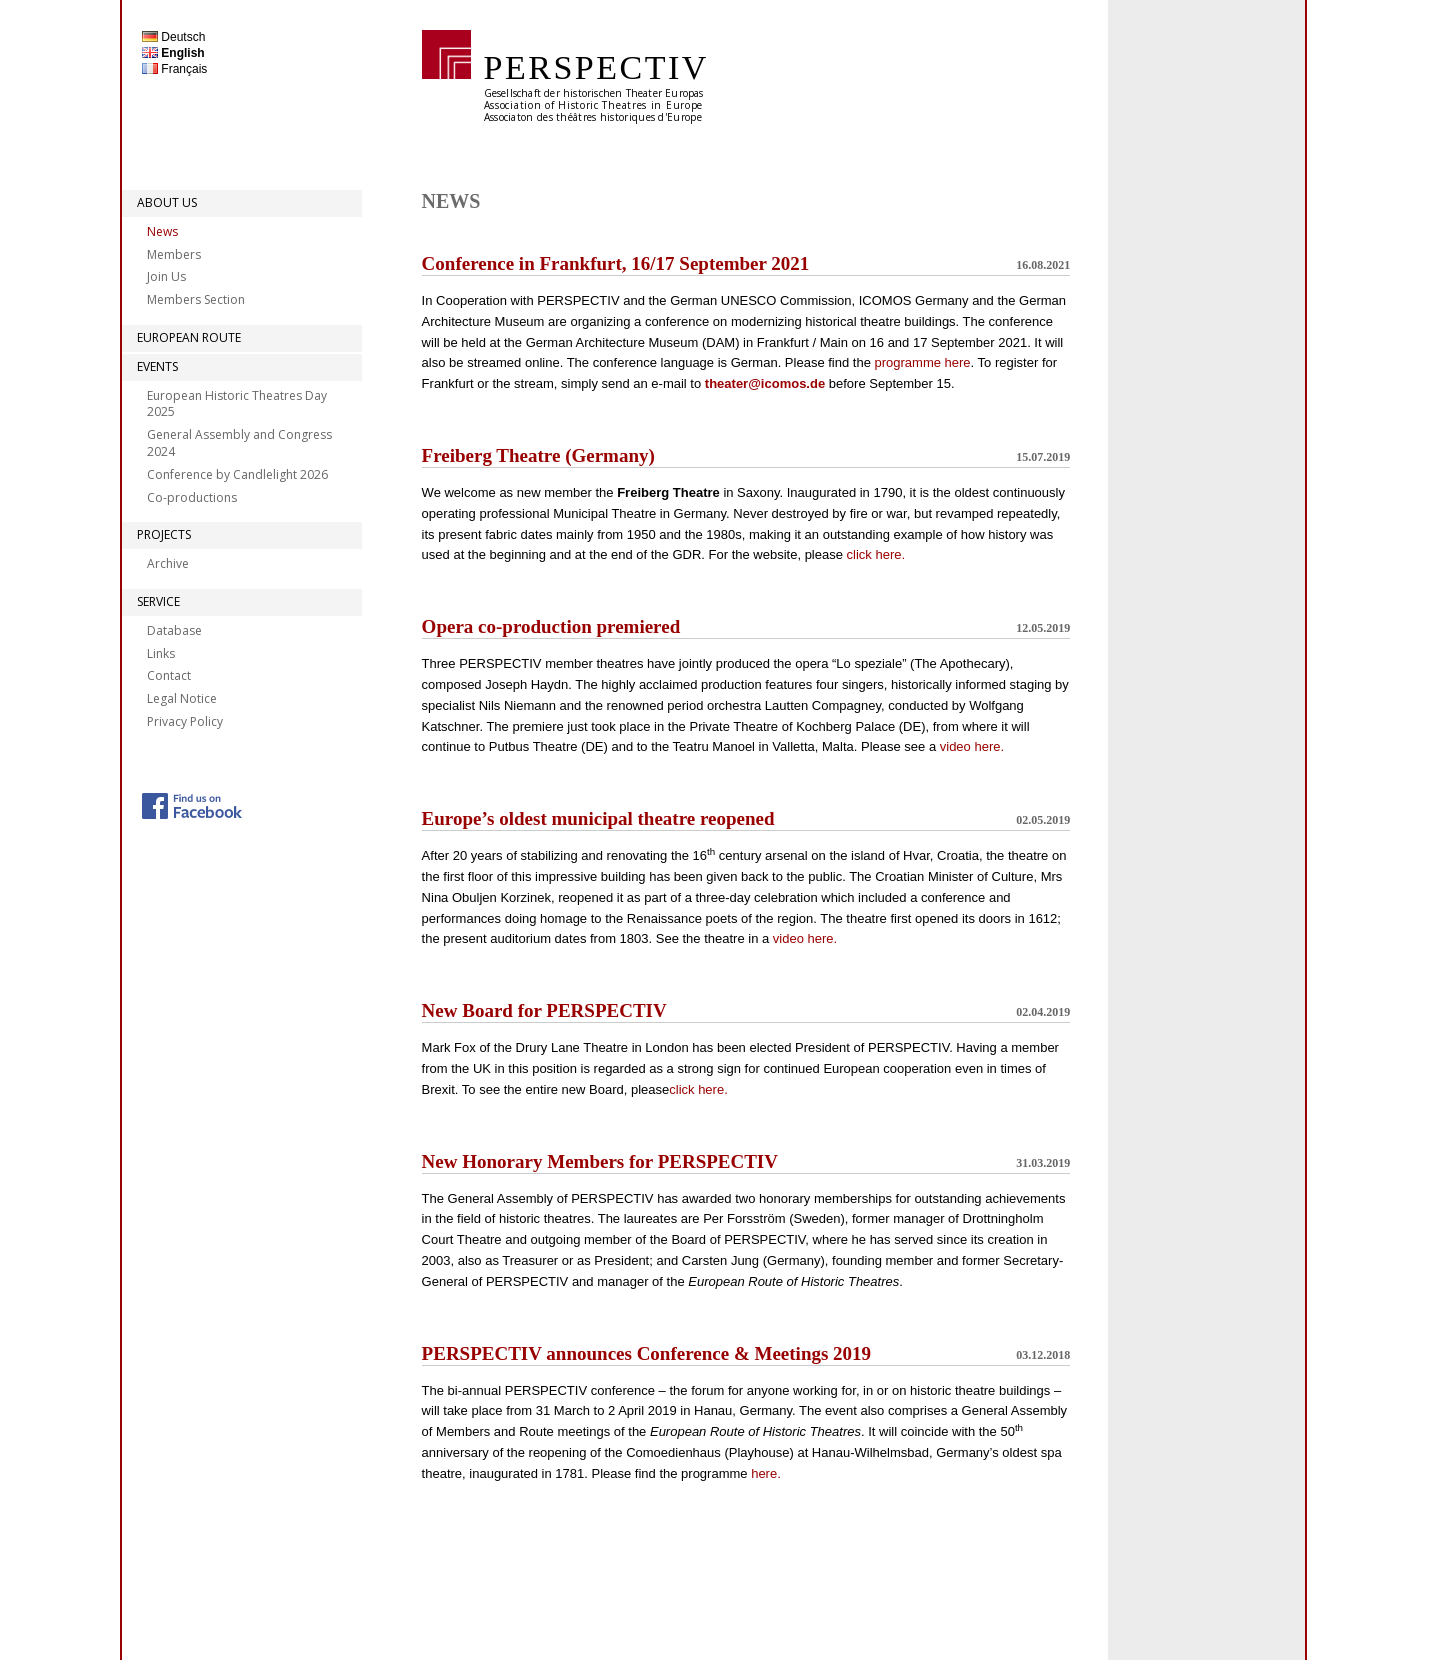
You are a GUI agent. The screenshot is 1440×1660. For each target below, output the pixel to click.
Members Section (196, 299)
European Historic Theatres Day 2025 (237, 404)
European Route (189, 337)
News (162, 231)
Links (161, 653)
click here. (876, 554)
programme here (922, 362)
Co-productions (192, 497)
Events (157, 366)
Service (158, 601)
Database (174, 630)
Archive (168, 563)
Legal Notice (182, 698)
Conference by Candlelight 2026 (237, 474)
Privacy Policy (185, 721)
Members (174, 254)
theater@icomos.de (765, 383)
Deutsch (173, 37)
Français (174, 69)
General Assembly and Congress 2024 (239, 443)
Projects (164, 534)
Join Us (166, 276)
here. (766, 1473)
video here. (972, 746)
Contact (169, 675)
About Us (167, 202)
